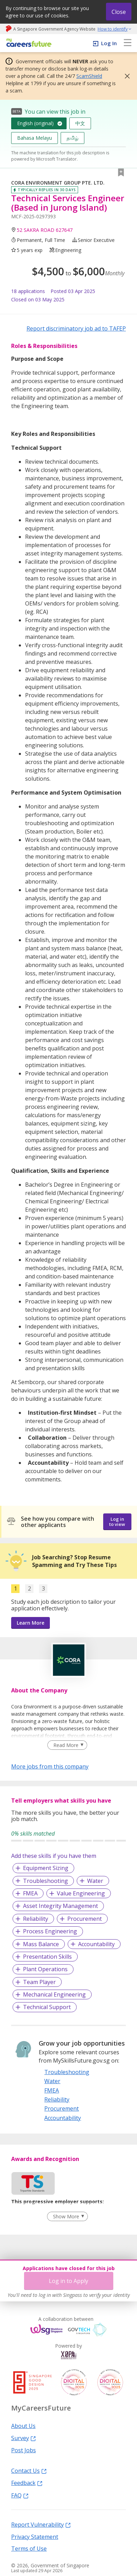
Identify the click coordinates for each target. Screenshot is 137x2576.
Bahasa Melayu (34, 138)
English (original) (35, 123)
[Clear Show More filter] (67, 2216)
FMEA (30, 1893)
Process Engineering (50, 1931)
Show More (66, 2216)
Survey (23, 2437)
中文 (80, 123)
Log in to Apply (68, 2281)
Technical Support (47, 2007)
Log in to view (117, 1521)
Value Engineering (81, 1893)
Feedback (27, 2482)
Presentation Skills (47, 1956)
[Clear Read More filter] (67, 1745)
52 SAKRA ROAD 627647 (45, 230)
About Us (23, 2425)
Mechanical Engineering (54, 1994)
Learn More (30, 1622)
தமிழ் (72, 138)
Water (95, 1881)
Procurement (84, 1919)
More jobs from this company (50, 1766)
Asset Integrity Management (60, 1906)
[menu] (127, 43)
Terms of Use (29, 2548)
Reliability (35, 1919)
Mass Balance (41, 1944)
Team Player (39, 1982)
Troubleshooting (45, 1881)
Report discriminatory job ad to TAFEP (76, 328)
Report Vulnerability (41, 2524)
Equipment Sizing (45, 1868)
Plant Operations (45, 1969)
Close (119, 12)
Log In (109, 43)
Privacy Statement (34, 2536)
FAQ (20, 2495)
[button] (125, 76)
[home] (28, 43)
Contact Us (29, 2470)
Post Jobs (23, 2449)
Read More (65, 1745)
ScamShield (89, 76)
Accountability (96, 1944)
